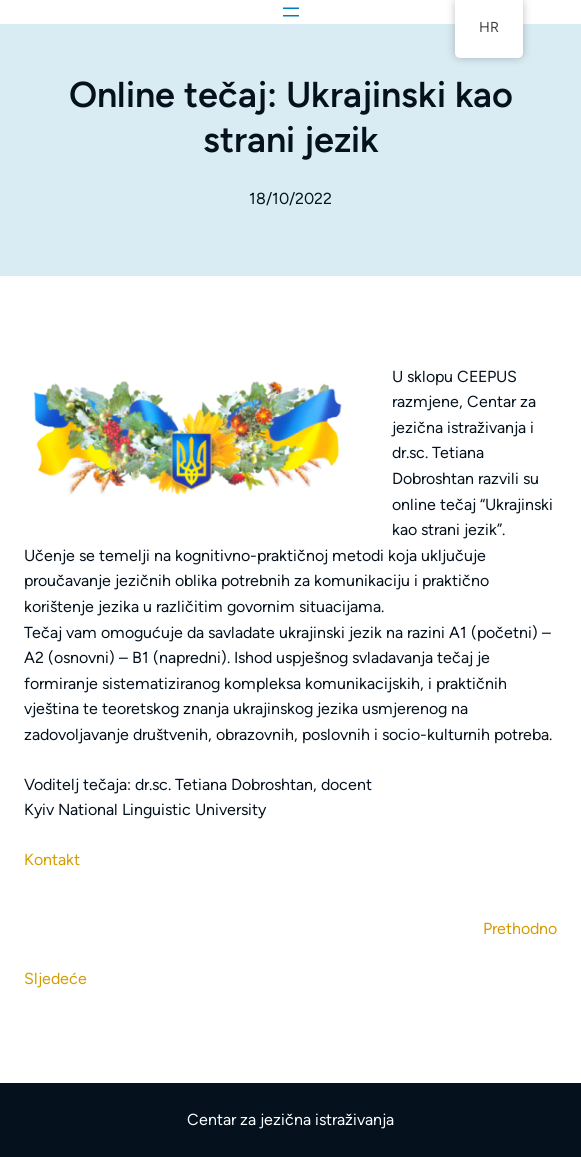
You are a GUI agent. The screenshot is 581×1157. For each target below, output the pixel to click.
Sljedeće (55, 978)
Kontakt (52, 859)
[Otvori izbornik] (291, 12)
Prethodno (520, 928)
